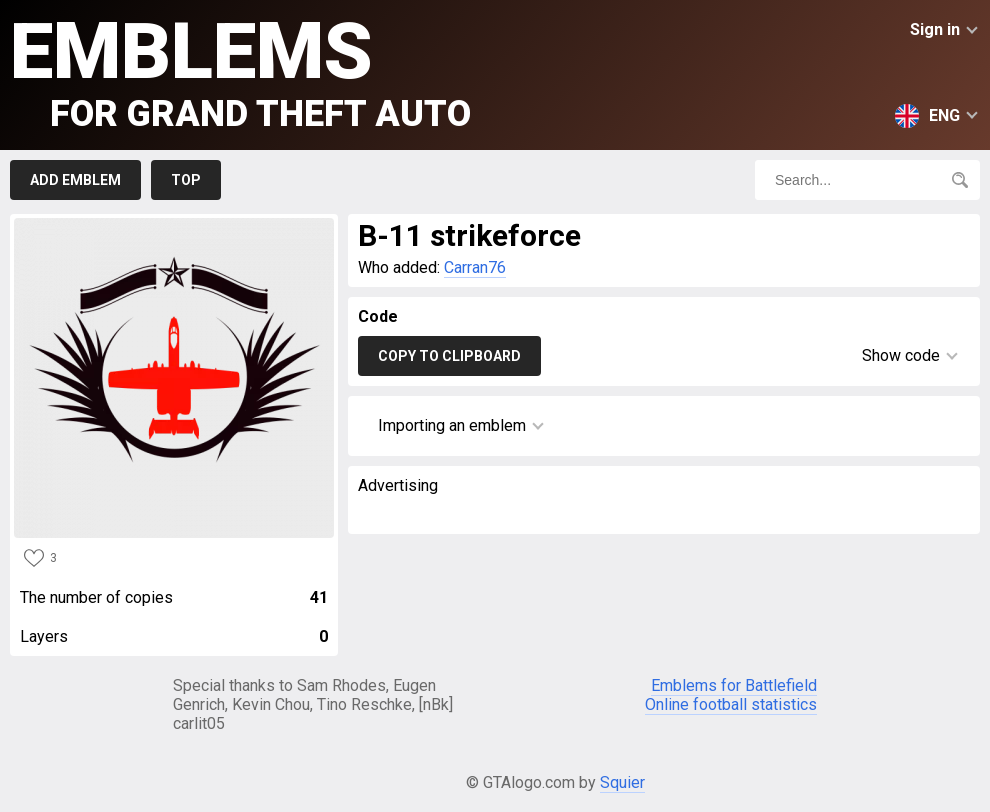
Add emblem (75, 180)
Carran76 (475, 267)
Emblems (240, 70)
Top (186, 180)
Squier (622, 782)
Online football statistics (731, 704)
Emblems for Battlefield (734, 685)
